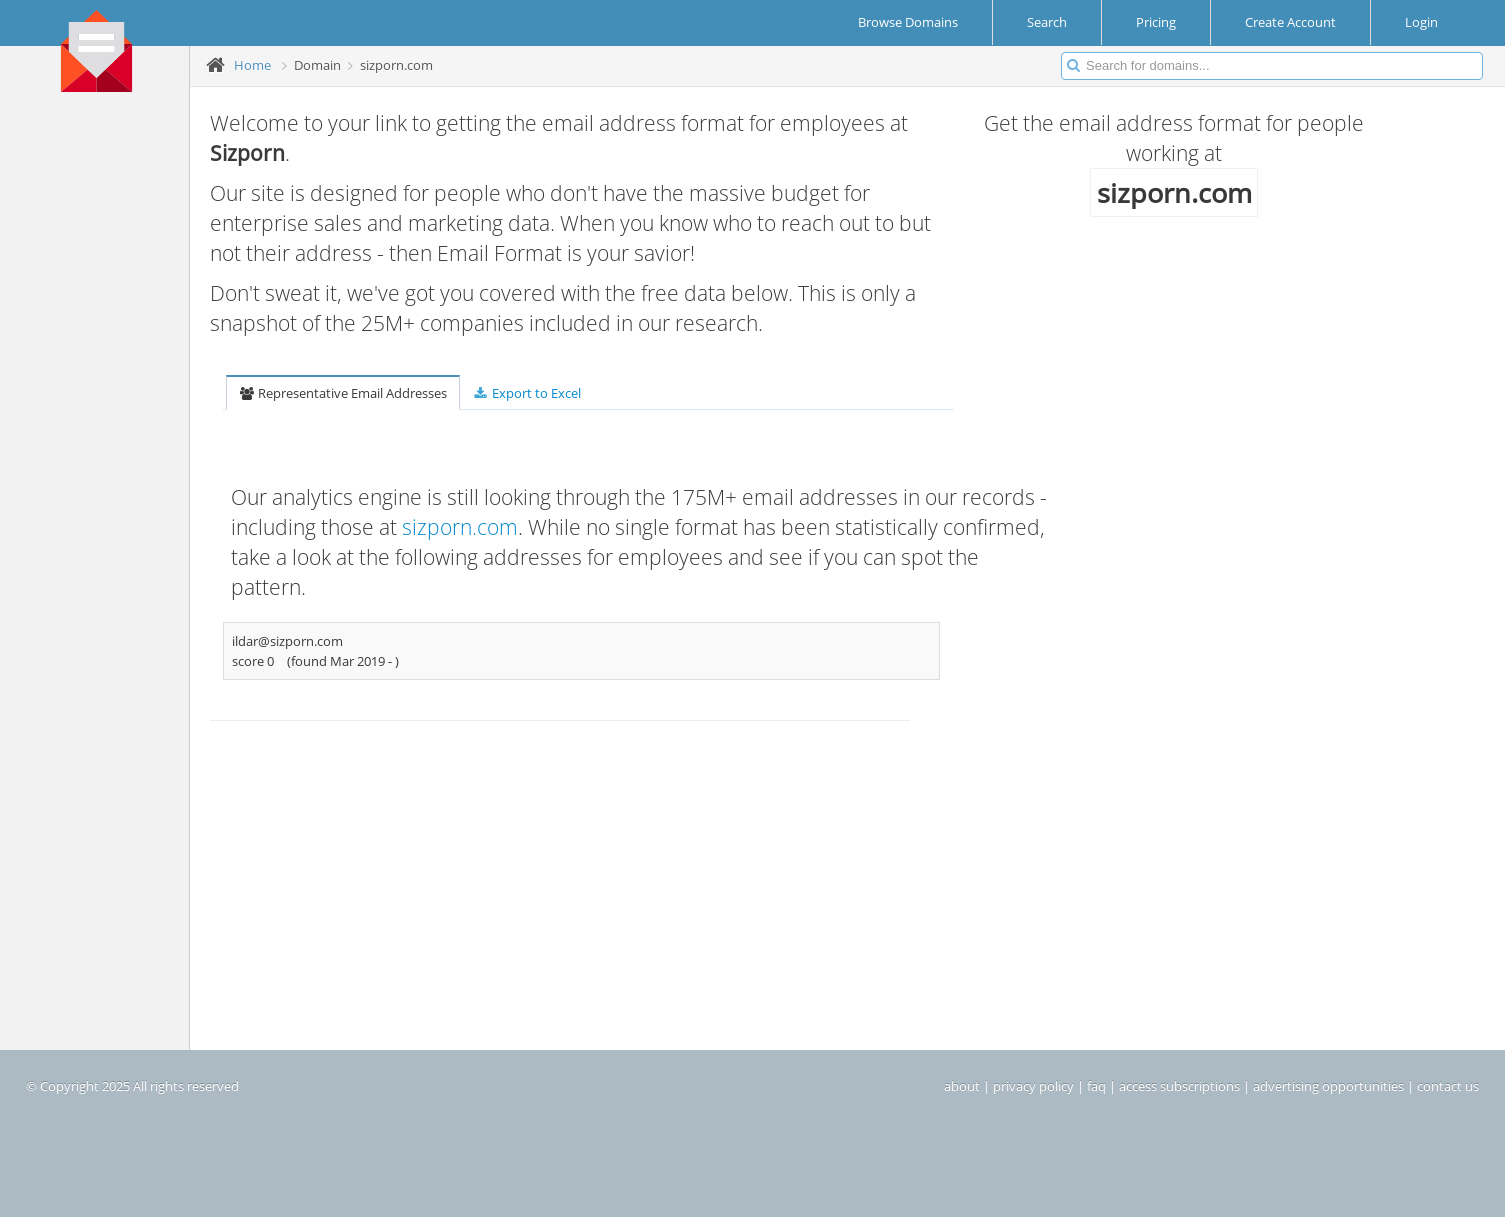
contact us (1448, 1086)
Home (252, 65)
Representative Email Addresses (343, 393)
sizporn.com (460, 527)
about (962, 1086)
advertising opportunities (1328, 1086)
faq (1096, 1086)
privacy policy (1033, 1086)
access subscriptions (1179, 1086)
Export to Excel (526, 393)
